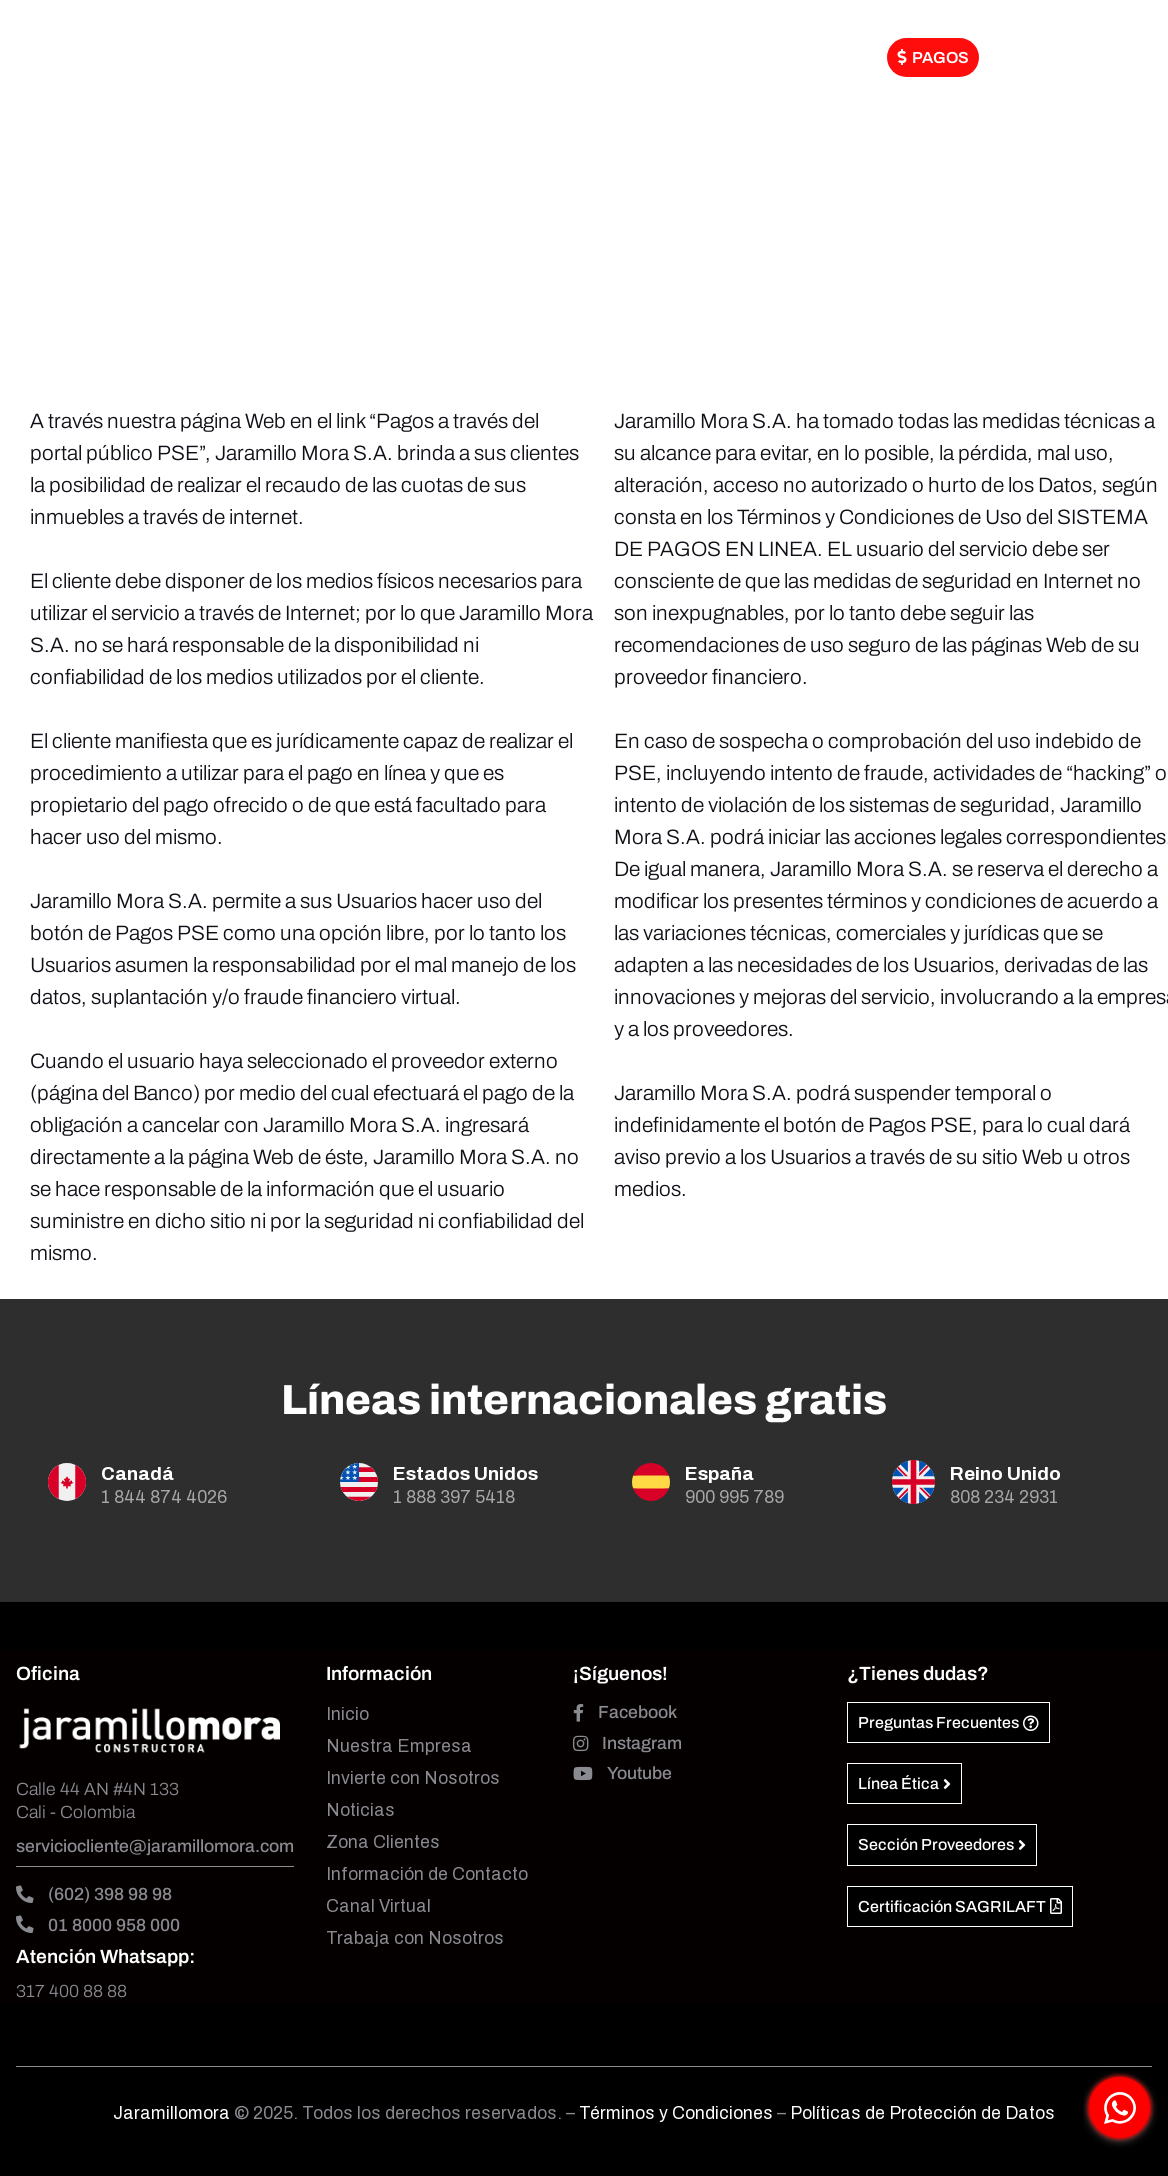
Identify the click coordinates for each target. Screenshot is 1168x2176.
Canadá (137, 1473)
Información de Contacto (427, 1874)
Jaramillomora (171, 2113)
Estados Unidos (465, 1473)
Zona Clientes (383, 1842)
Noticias (360, 1810)
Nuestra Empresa (399, 1746)
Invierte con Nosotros (413, 1778)
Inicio (347, 1714)
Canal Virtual (378, 1906)
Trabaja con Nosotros (415, 1938)
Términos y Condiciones (678, 2113)
